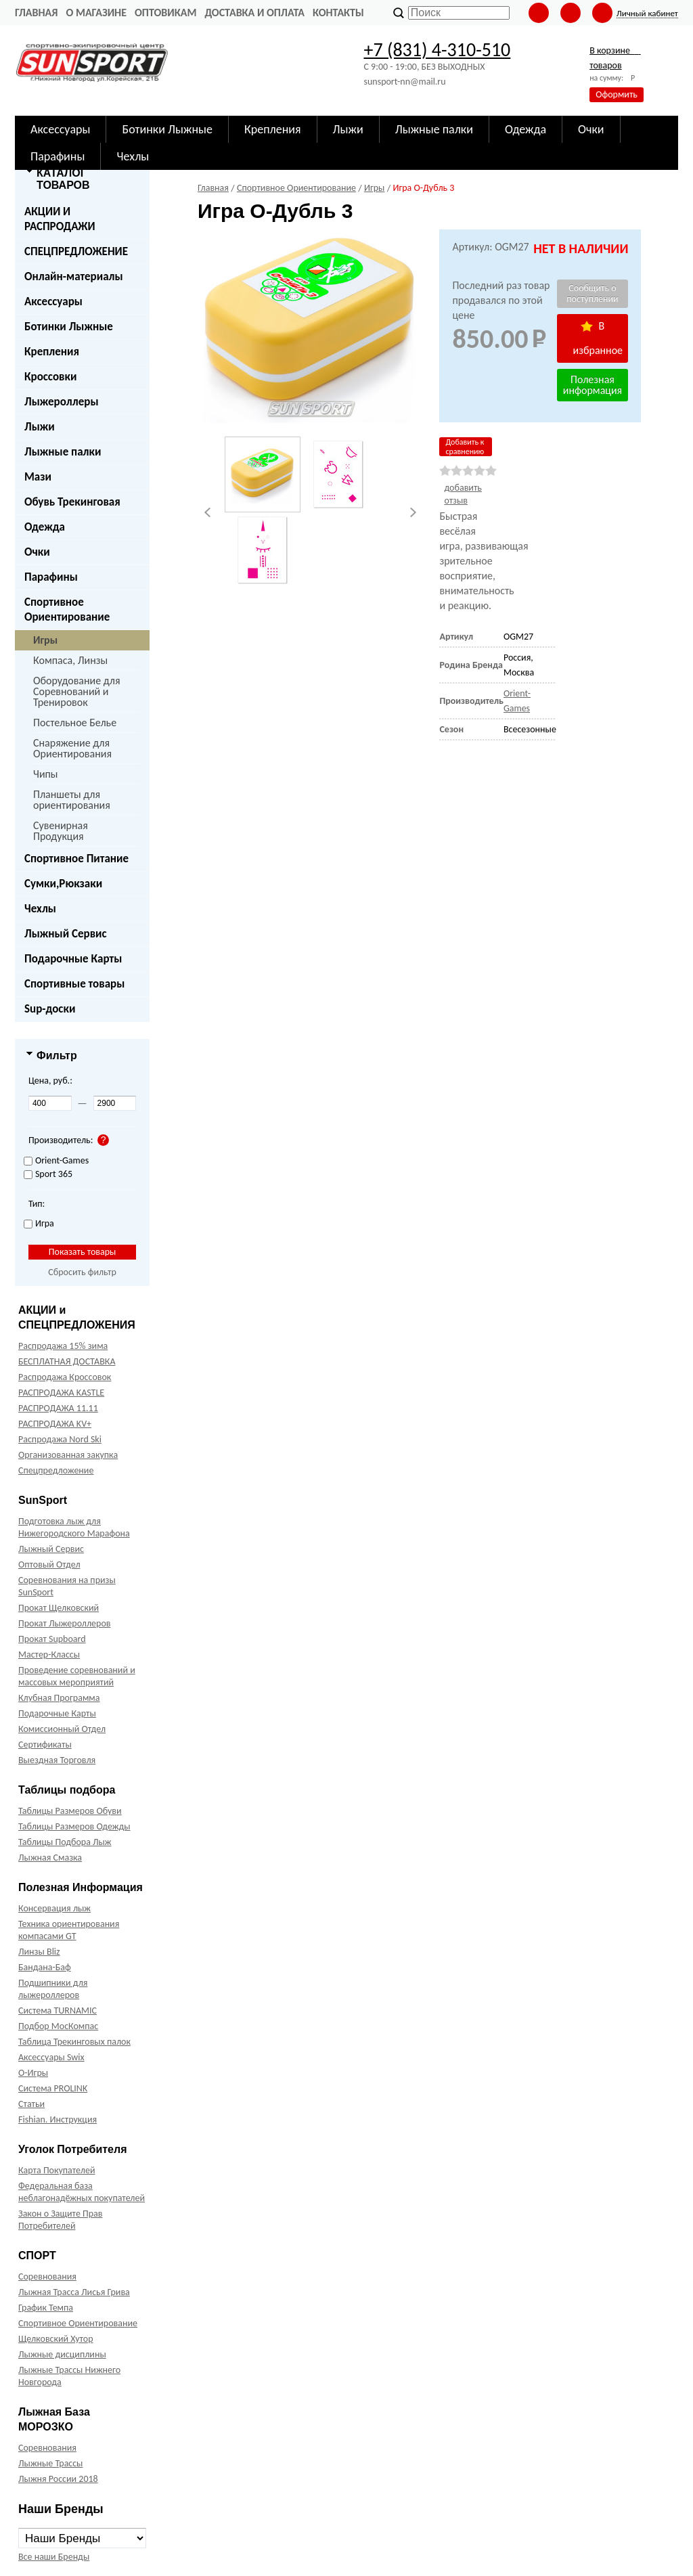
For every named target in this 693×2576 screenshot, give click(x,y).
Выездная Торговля (56, 1760)
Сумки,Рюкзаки (63, 883)
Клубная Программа (59, 1698)
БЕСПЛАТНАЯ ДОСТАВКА (66, 1361)
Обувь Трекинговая (72, 502)
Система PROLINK (52, 2088)
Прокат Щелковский (58, 1608)
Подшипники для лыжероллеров (52, 1989)
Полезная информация (592, 385)
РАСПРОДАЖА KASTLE (61, 1392)
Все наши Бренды (53, 2556)
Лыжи (39, 427)
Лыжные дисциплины (62, 2354)
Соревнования (47, 2276)
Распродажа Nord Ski (60, 1439)
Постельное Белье (74, 722)
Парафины (51, 577)
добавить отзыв (463, 494)
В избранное (598, 338)
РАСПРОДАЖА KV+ (54, 1423)
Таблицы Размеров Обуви (70, 1811)
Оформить (617, 94)
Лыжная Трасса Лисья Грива (74, 2292)
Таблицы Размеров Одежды (74, 1826)
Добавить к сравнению (464, 446)
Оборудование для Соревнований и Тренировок (76, 691)
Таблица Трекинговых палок (74, 2041)
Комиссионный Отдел (62, 1729)
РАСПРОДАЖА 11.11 (58, 1408)
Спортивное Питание (76, 858)
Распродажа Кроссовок (64, 1377)
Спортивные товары (74, 984)
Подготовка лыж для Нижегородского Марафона (74, 1527)
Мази (37, 477)
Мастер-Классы (49, 1654)
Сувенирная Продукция (60, 831)
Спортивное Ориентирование (67, 609)
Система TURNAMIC (57, 2010)
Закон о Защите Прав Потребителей (60, 2219)
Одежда (44, 527)
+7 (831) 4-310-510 (436, 50)
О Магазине (96, 12)
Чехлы (40, 909)
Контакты (338, 12)
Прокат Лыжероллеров (64, 1623)
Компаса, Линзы (70, 660)
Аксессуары (53, 301)
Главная (36, 12)
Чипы (45, 774)
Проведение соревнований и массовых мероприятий (76, 1676)
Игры (45, 640)
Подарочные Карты (73, 959)
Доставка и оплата (254, 12)
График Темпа (45, 2307)
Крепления (51, 352)
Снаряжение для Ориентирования (72, 748)
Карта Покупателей (56, 2170)
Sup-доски (49, 1009)
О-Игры (33, 2073)
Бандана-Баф (44, 1967)
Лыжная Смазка (50, 1857)
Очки (37, 552)
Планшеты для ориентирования (71, 800)
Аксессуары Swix (51, 2057)
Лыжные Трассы (50, 2463)
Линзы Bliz (39, 1951)
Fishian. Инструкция (57, 2119)
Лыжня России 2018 (58, 2479)
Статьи (31, 2104)
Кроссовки (50, 377)
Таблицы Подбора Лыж (65, 1842)
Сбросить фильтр (82, 1272)
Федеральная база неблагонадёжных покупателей (81, 2192)
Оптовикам (165, 12)
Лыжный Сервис (65, 934)
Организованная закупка (68, 1455)
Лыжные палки (62, 452)
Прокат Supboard (52, 1639)
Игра (39, 1224)
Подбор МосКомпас (58, 2026)
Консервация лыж (54, 1908)
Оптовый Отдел (49, 1564)
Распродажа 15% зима (63, 1346)
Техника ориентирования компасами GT (68, 1930)
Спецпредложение (55, 1470)
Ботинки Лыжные (68, 326)
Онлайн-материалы (73, 276)
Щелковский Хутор (55, 2339)
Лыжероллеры (61, 402)
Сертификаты (45, 1744)
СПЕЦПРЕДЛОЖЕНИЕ (76, 251)
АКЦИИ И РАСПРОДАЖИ (59, 219)
